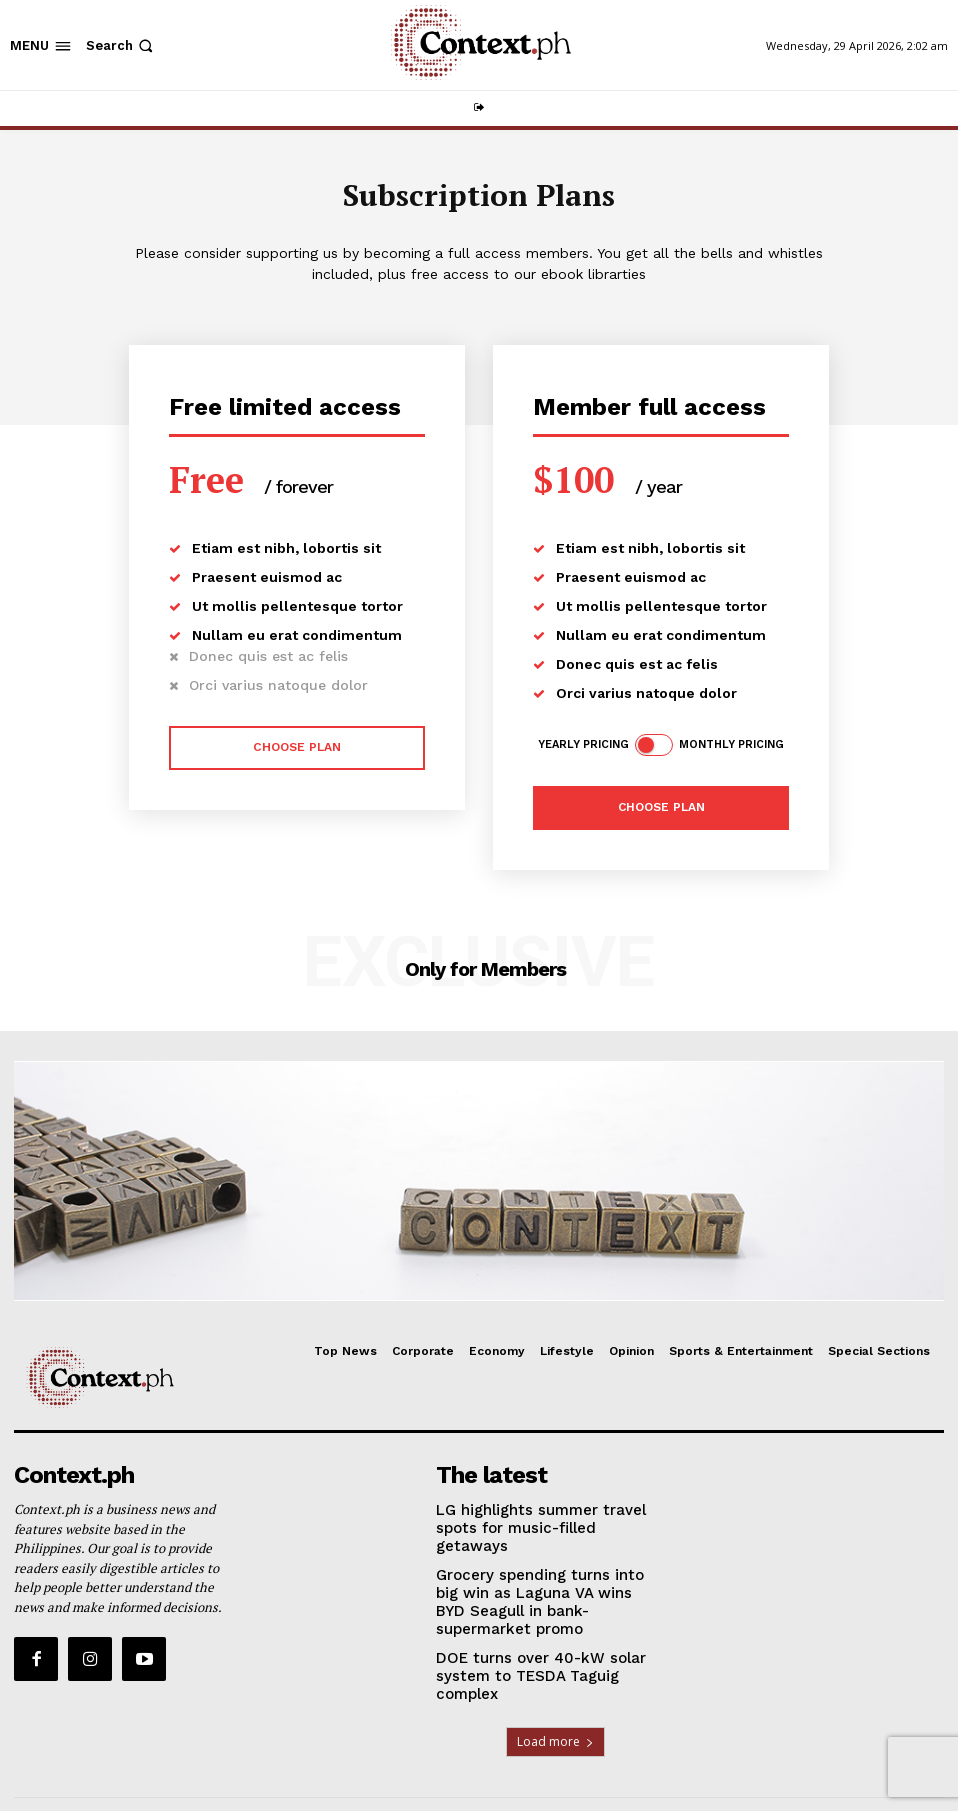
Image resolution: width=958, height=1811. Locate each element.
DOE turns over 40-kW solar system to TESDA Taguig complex (544, 1632)
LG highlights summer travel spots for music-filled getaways (537, 1512)
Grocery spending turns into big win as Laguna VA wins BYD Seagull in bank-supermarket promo (536, 1572)
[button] (121, 45)
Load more (555, 1686)
